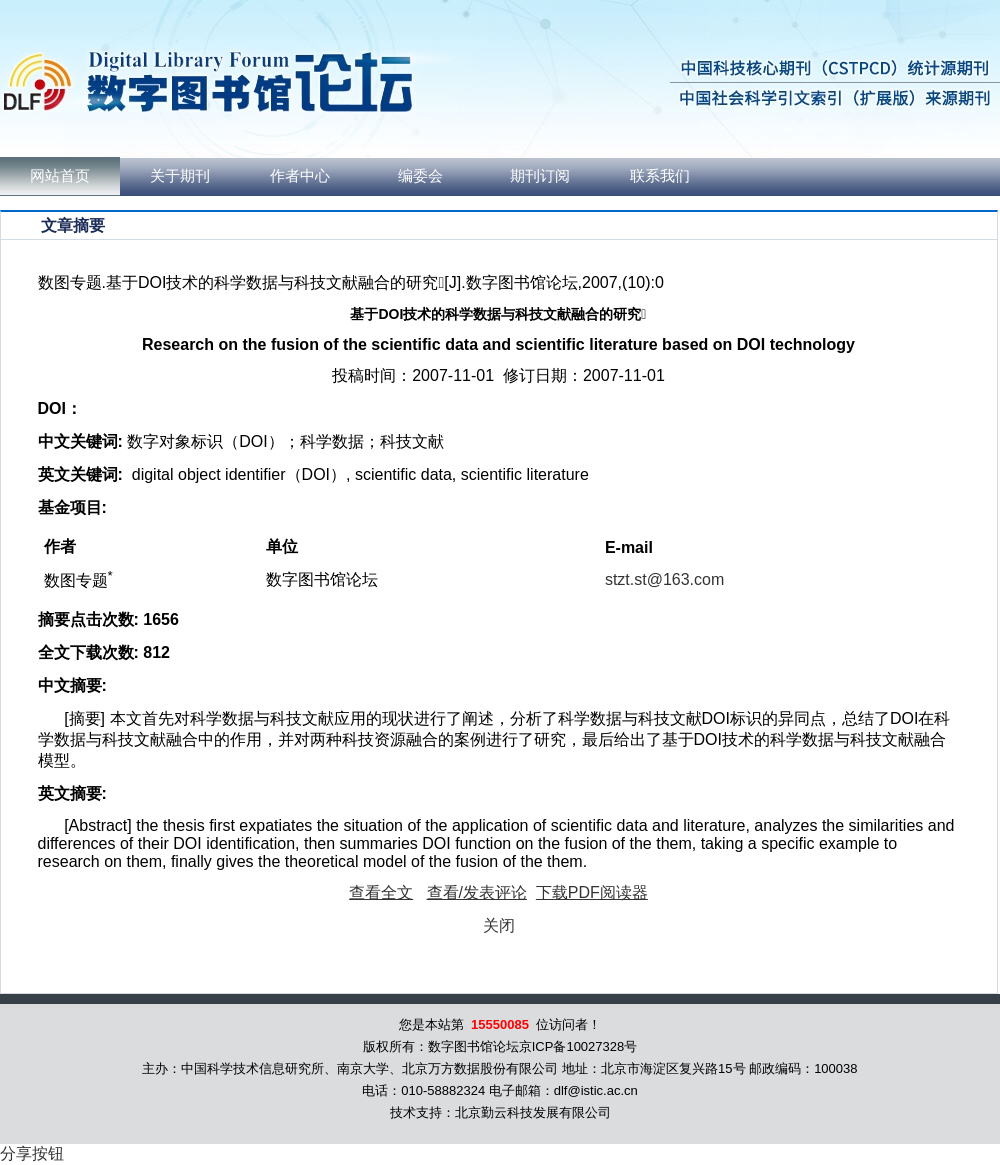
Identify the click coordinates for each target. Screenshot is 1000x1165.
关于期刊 (180, 176)
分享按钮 (32, 1153)
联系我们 (660, 176)
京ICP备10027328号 (578, 1046)
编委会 (420, 176)
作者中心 (300, 176)
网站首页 (60, 176)
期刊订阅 (540, 176)
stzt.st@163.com (664, 579)
